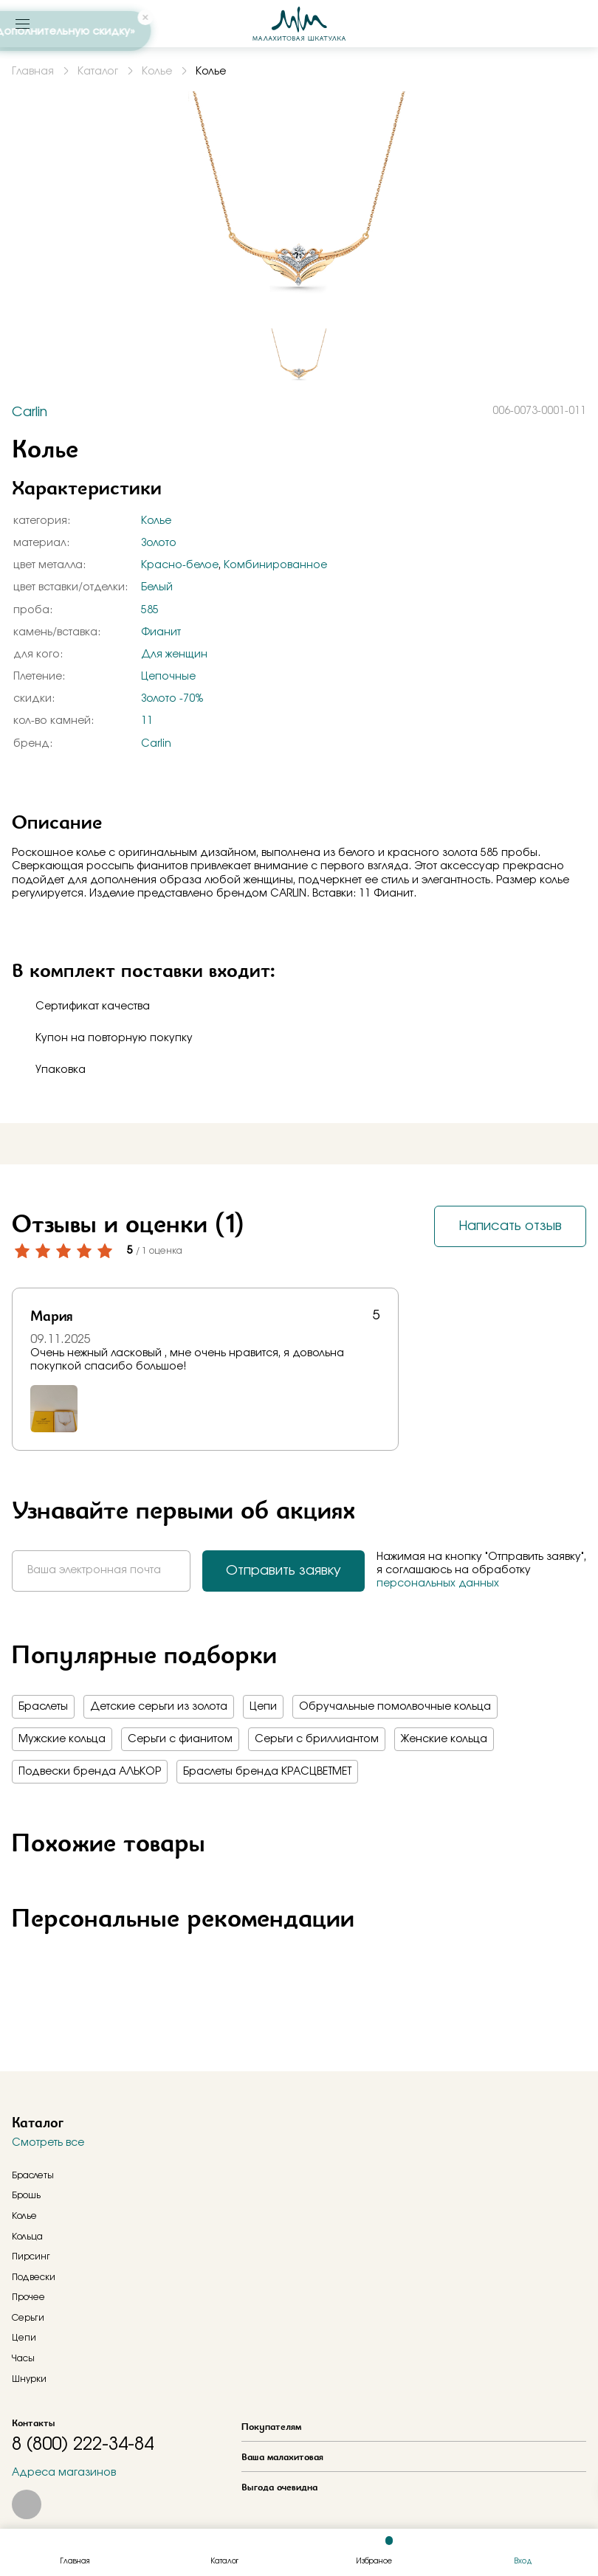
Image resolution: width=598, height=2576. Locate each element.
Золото (158, 543)
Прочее (28, 2297)
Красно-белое (180, 565)
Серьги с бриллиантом (317, 1739)
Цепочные (168, 676)
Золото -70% (172, 699)
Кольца (27, 2236)
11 (147, 721)
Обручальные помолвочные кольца (395, 1707)
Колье (156, 521)
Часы (23, 2358)
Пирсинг (31, 2256)
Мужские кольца (62, 1739)
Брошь (26, 2195)
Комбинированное (275, 565)
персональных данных (438, 1583)
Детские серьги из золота (158, 1707)
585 (150, 610)
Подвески (33, 2277)
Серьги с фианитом (180, 1739)
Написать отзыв (510, 1226)
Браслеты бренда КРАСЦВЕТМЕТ (267, 1772)
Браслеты (43, 1707)
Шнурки (29, 2379)
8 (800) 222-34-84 (83, 2445)
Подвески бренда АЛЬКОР (89, 1772)
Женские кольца (444, 1739)
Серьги (28, 2317)
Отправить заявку (283, 1571)
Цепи (263, 1707)
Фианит (161, 632)
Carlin (156, 744)
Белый (157, 587)
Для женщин (174, 654)
